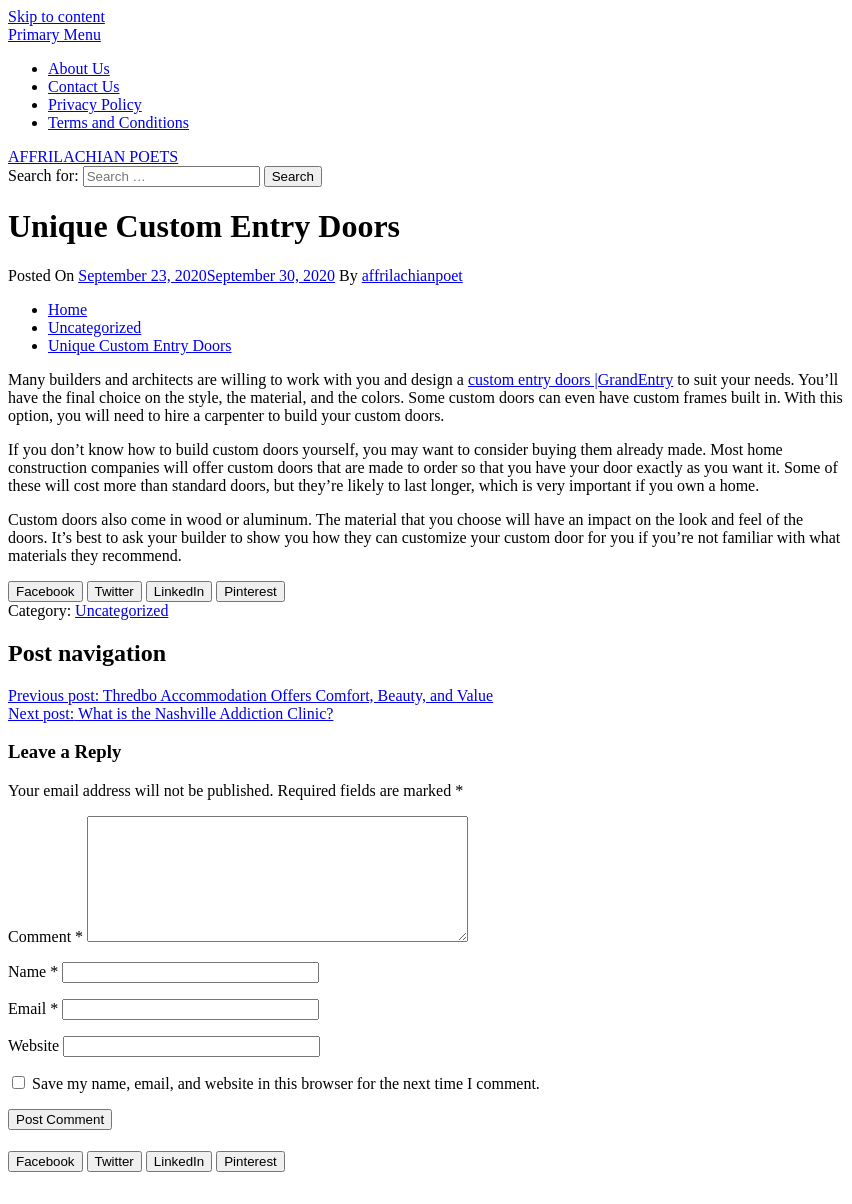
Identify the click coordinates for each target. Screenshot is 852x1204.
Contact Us (84, 86)
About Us (79, 68)
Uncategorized (121, 610)
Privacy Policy (95, 104)
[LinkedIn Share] (179, 591)
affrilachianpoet (412, 275)
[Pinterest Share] (250, 591)
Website (33, 1069)
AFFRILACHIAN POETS (93, 156)
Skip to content (56, 16)
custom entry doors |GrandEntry (570, 379)
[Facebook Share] (45, 591)
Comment (45, 960)
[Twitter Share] (114, 591)
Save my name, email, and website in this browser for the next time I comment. (286, 1107)
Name (33, 995)
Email (33, 1032)
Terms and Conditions (118, 122)
